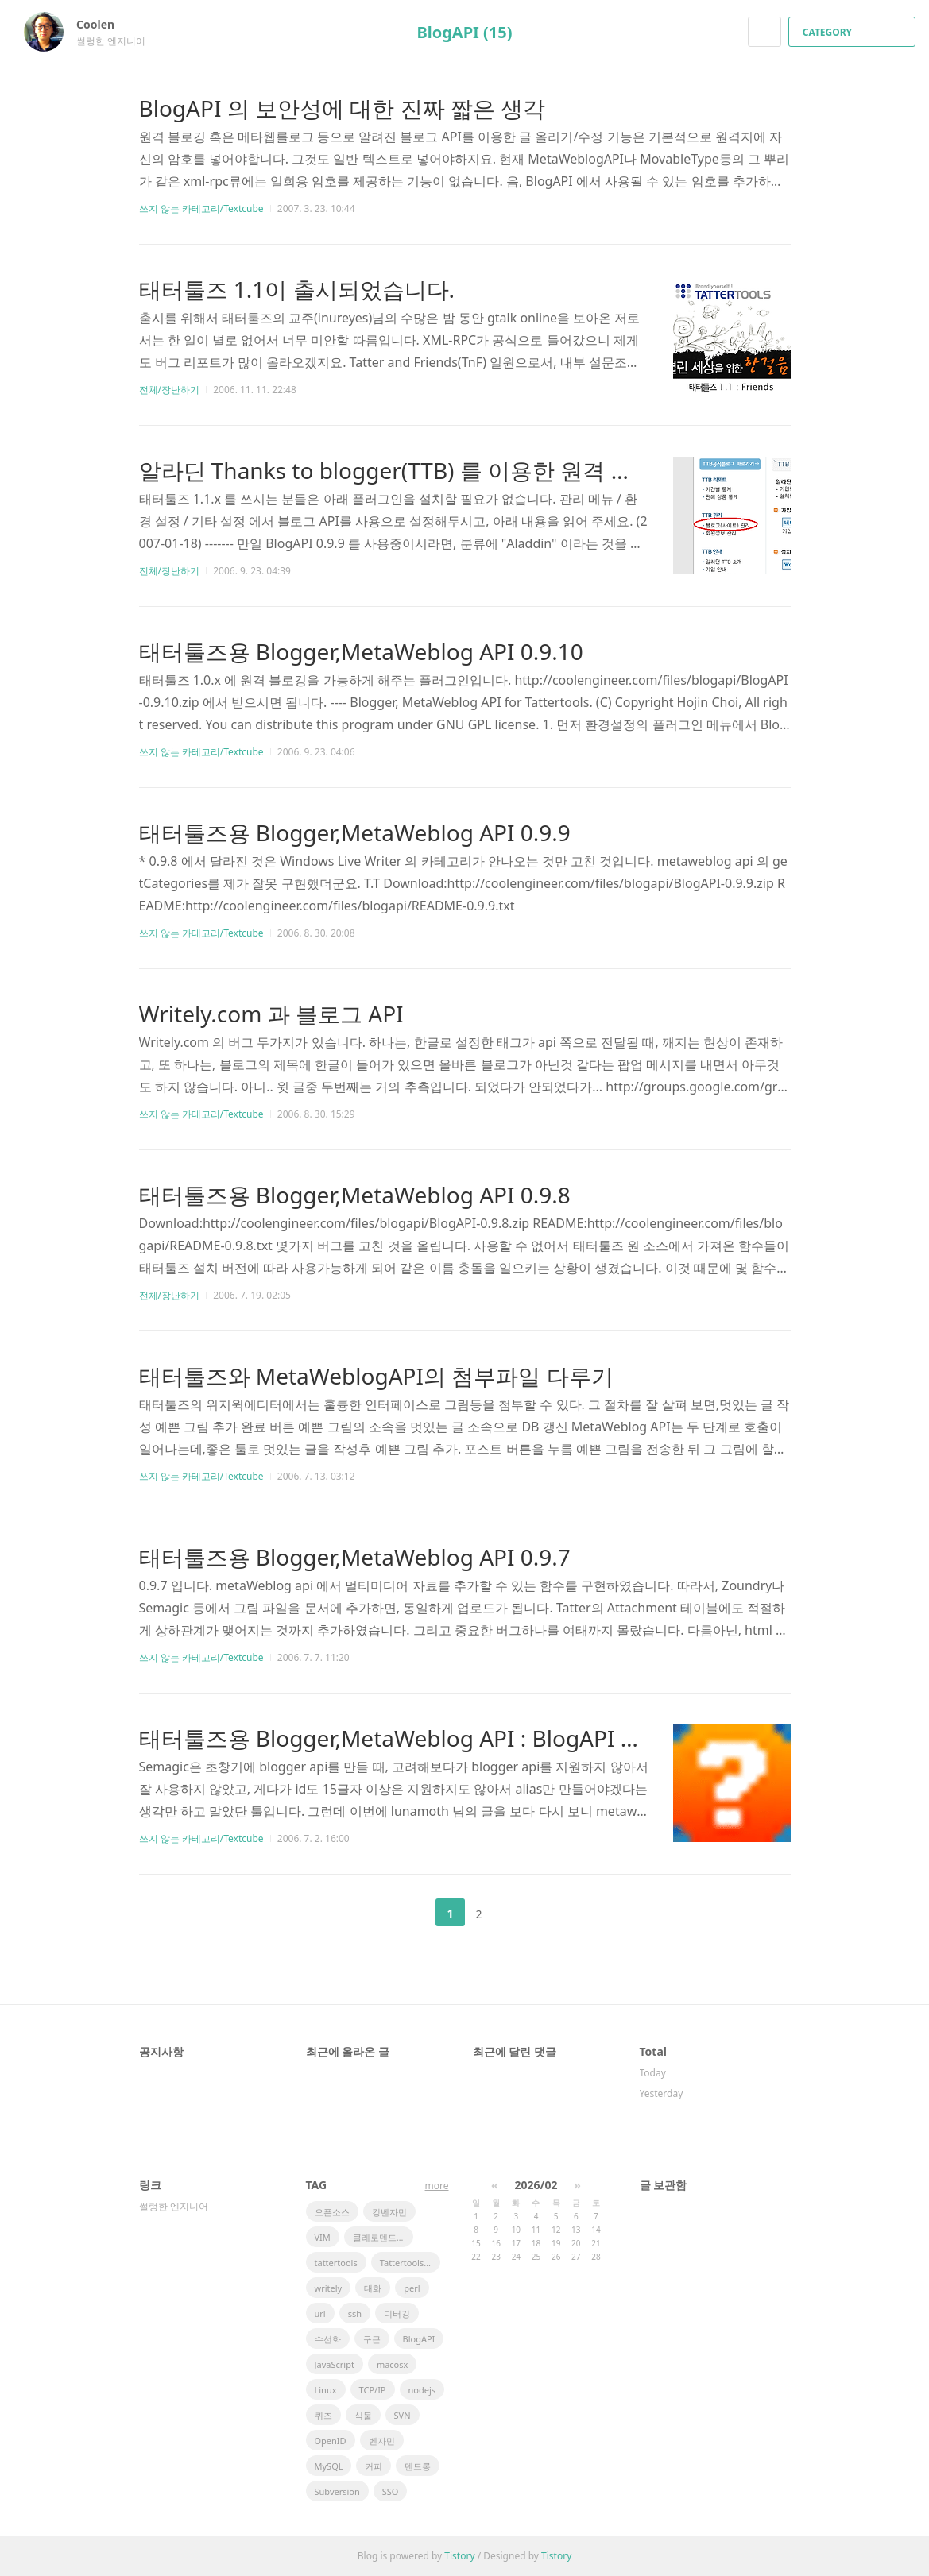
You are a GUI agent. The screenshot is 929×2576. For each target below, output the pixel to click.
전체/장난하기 (169, 389)
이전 (410, 1912)
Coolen (103, 24)
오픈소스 (332, 2212)
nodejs (422, 2390)
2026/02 (536, 2184)
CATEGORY (854, 32)
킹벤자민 (389, 2212)
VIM (323, 2237)
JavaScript (334, 2364)
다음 (518, 1912)
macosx (392, 2364)
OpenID (330, 2441)
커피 (373, 2466)
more (437, 2185)
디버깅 (397, 2313)
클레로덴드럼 (379, 2237)
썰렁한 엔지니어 (173, 2206)
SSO (390, 2491)
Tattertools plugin (410, 2263)
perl (412, 2288)
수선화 (328, 2339)
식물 (363, 2415)
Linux (326, 2390)
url (320, 2313)
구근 (372, 2339)
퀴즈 (323, 2415)
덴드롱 (418, 2466)
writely (329, 2288)
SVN (402, 2415)
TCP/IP (372, 2390)
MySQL (329, 2466)
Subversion (337, 2491)
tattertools (336, 2263)
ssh (355, 2313)
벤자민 (382, 2441)
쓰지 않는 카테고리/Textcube (201, 208)
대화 (372, 2288)
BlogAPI (419, 2339)
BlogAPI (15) (464, 32)
